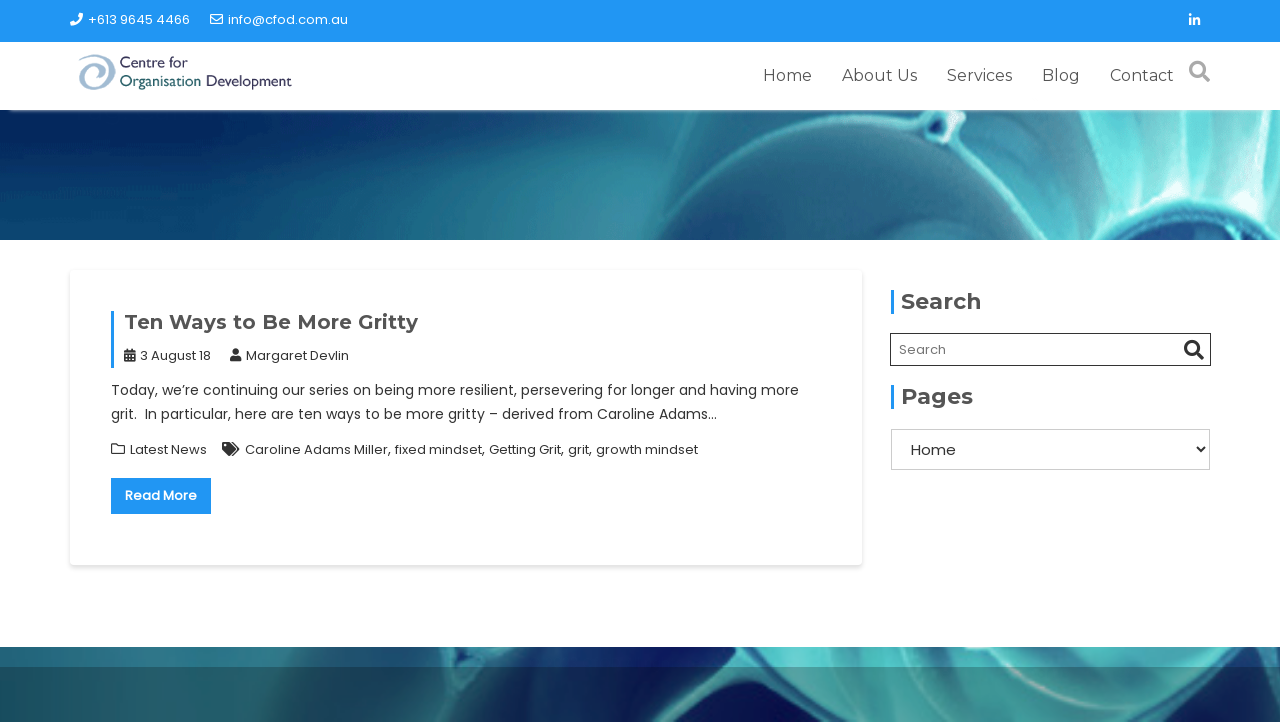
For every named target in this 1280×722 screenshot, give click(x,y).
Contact (1142, 75)
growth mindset (647, 449)
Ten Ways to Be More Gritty (271, 322)
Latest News (168, 449)
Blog (1061, 75)
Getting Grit (525, 449)
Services (979, 75)
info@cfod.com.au (279, 19)
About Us (879, 75)
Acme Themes (1080, 696)
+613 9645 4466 (130, 19)
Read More (161, 495)
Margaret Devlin (289, 355)
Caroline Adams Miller (316, 449)
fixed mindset (438, 449)
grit (578, 449)
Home (787, 75)
